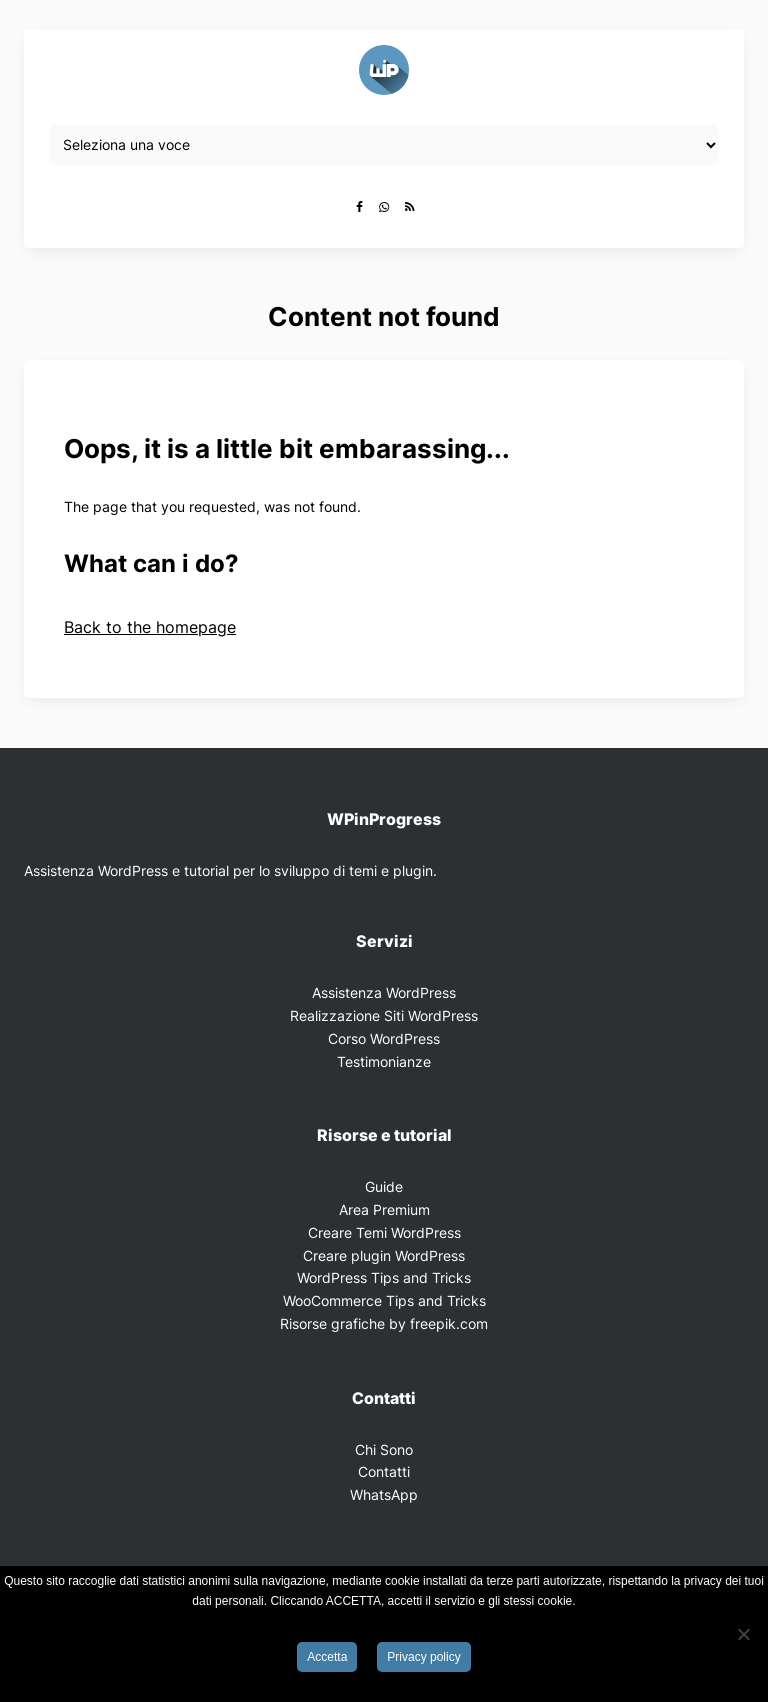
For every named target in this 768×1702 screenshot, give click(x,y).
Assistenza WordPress (384, 992)
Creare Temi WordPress (384, 1232)
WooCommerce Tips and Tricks (384, 1300)
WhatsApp (384, 1494)
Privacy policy (423, 1657)
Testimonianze (384, 1061)
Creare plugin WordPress (384, 1255)
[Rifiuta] (743, 1634)
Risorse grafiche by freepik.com (384, 1323)
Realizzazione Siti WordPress (384, 1015)
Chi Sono (384, 1449)
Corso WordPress (384, 1038)
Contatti (384, 1471)
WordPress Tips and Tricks (384, 1277)
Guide (384, 1186)
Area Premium (384, 1209)
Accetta (327, 1657)
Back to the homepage (150, 627)
